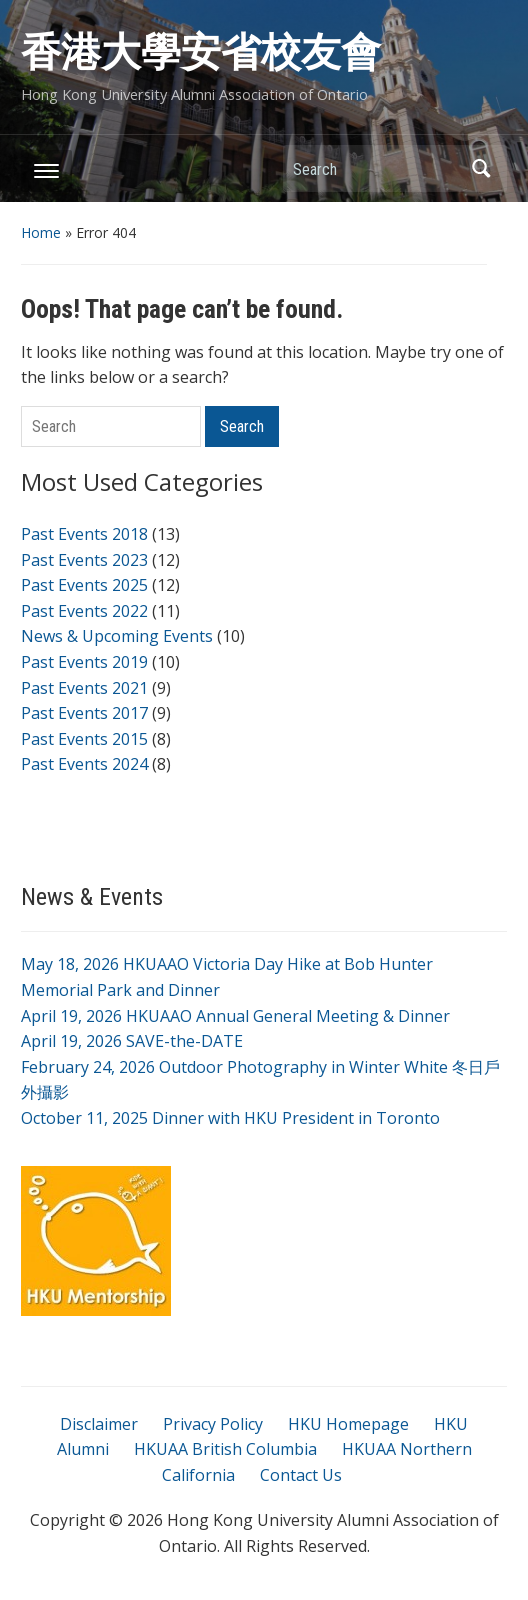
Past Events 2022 (84, 611)
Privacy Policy (213, 1424)
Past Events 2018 (84, 534)
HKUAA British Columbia (225, 1449)
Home (41, 232)
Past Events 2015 (84, 739)
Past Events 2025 (84, 585)
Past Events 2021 (84, 688)
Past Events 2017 (84, 713)
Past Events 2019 (84, 662)
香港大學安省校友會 (201, 52)
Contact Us (301, 1475)
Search (482, 168)
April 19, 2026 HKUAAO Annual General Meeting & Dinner (235, 1016)
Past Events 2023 (84, 560)
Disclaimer (99, 1424)
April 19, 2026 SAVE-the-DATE (132, 1041)
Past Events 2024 (84, 764)
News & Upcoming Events (117, 636)
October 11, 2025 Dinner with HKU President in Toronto (230, 1118)
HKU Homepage (348, 1424)
